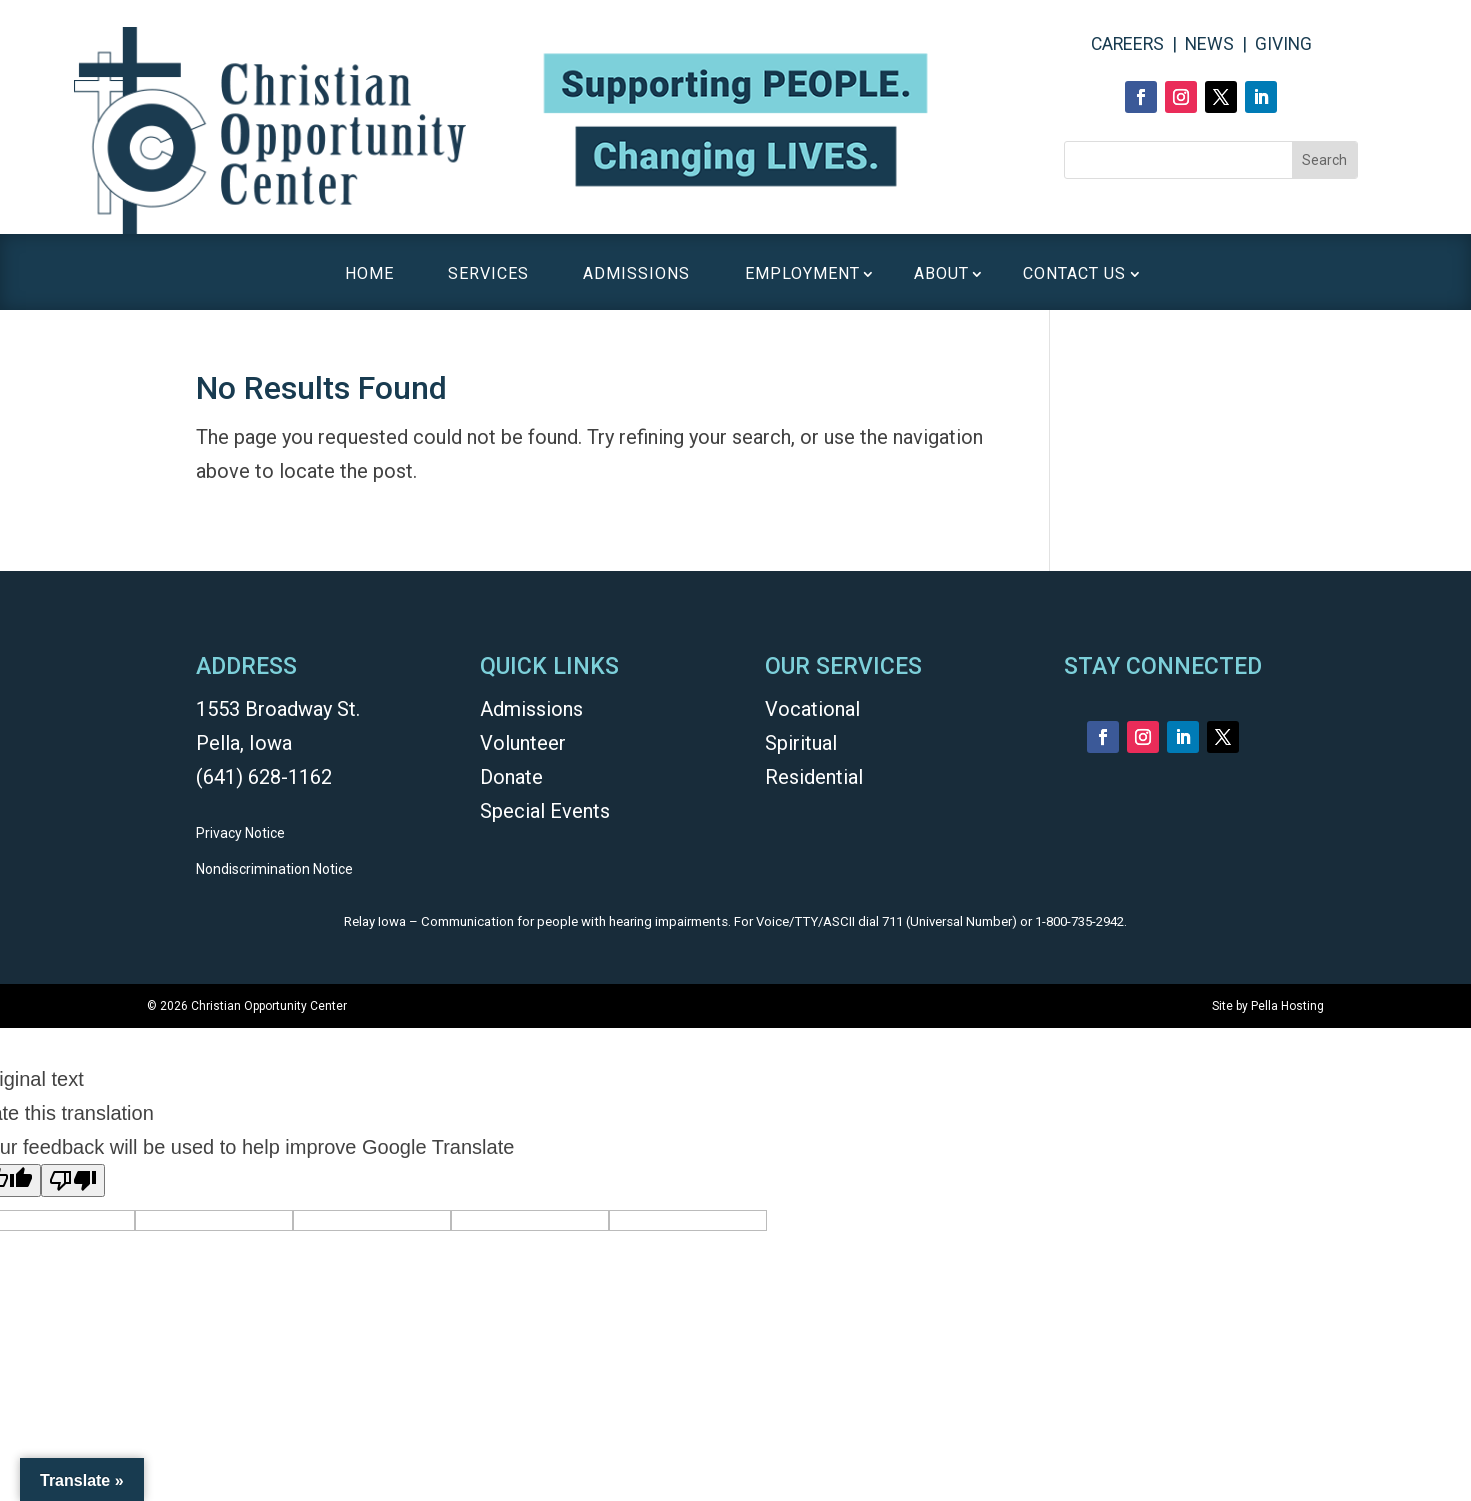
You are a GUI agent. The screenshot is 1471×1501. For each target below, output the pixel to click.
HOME (369, 275)
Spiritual (801, 743)
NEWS (1209, 44)
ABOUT (941, 275)
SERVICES (488, 275)
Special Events (545, 811)
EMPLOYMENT (802, 275)
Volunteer (523, 743)
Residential (814, 777)
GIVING (1283, 44)
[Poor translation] (73, 1180)
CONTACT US (1074, 275)
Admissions (531, 709)
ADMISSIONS (636, 275)
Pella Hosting (1287, 1006)
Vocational (812, 709)
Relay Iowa (375, 921)
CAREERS (1127, 44)
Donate (511, 777)
